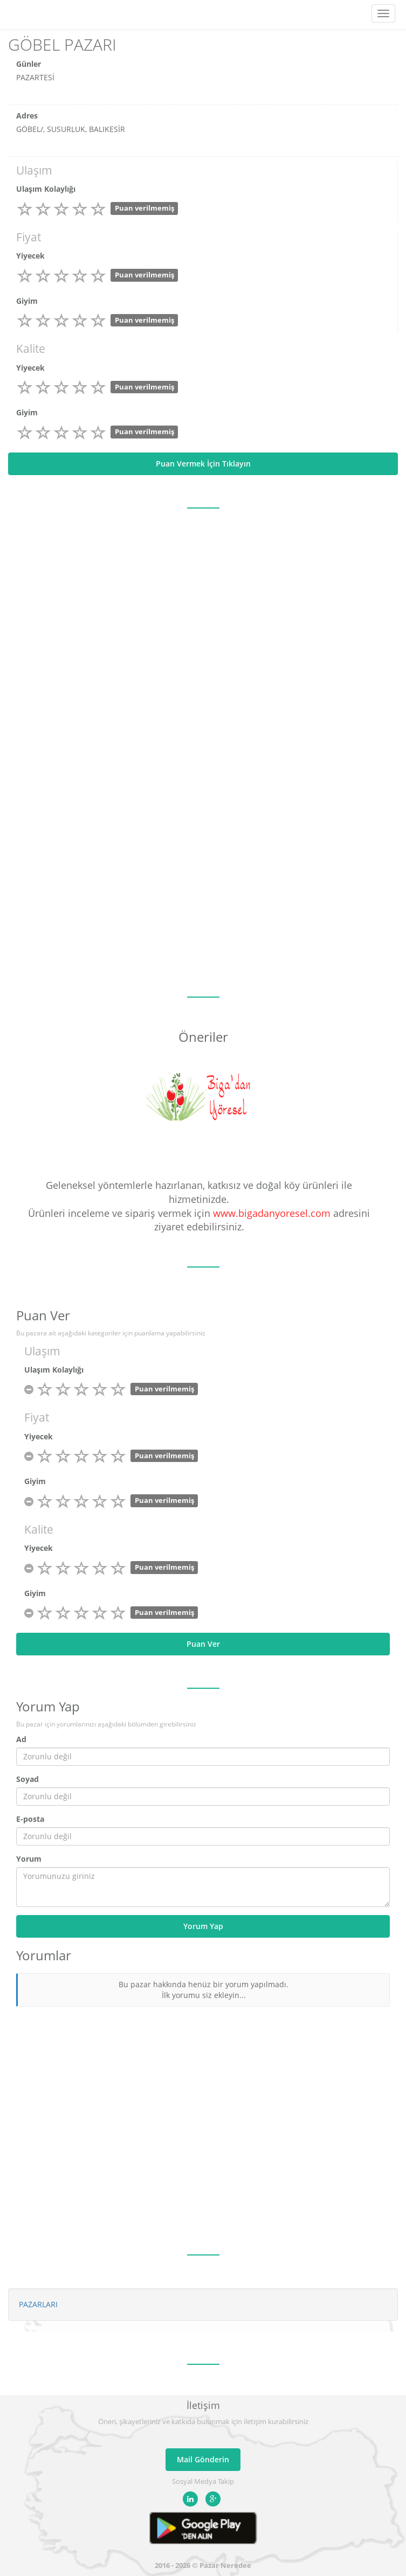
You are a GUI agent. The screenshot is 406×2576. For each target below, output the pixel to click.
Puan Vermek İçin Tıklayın (203, 463)
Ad (21, 1739)
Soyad (27, 1779)
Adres (27, 115)
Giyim (27, 301)
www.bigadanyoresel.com (272, 1213)
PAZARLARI (38, 2304)
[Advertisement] (203, 888)
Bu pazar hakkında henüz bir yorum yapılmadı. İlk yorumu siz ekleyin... (203, 1989)
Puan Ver (203, 1644)
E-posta (30, 1819)
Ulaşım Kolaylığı (45, 189)
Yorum (29, 1859)
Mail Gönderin (203, 2459)
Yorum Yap (203, 1926)
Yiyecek (30, 255)
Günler (28, 64)
